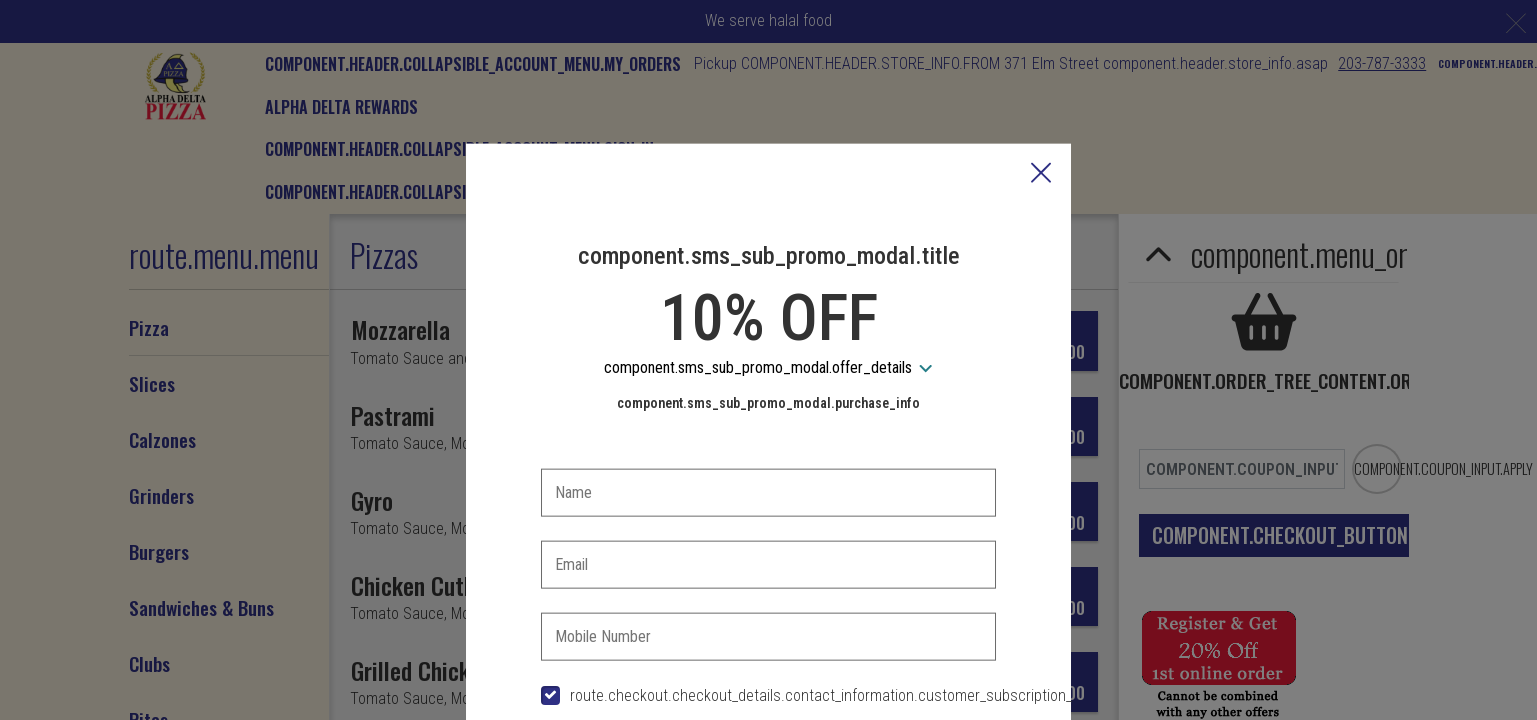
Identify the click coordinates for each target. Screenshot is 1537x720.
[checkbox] (769, 599)
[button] (1041, 78)
